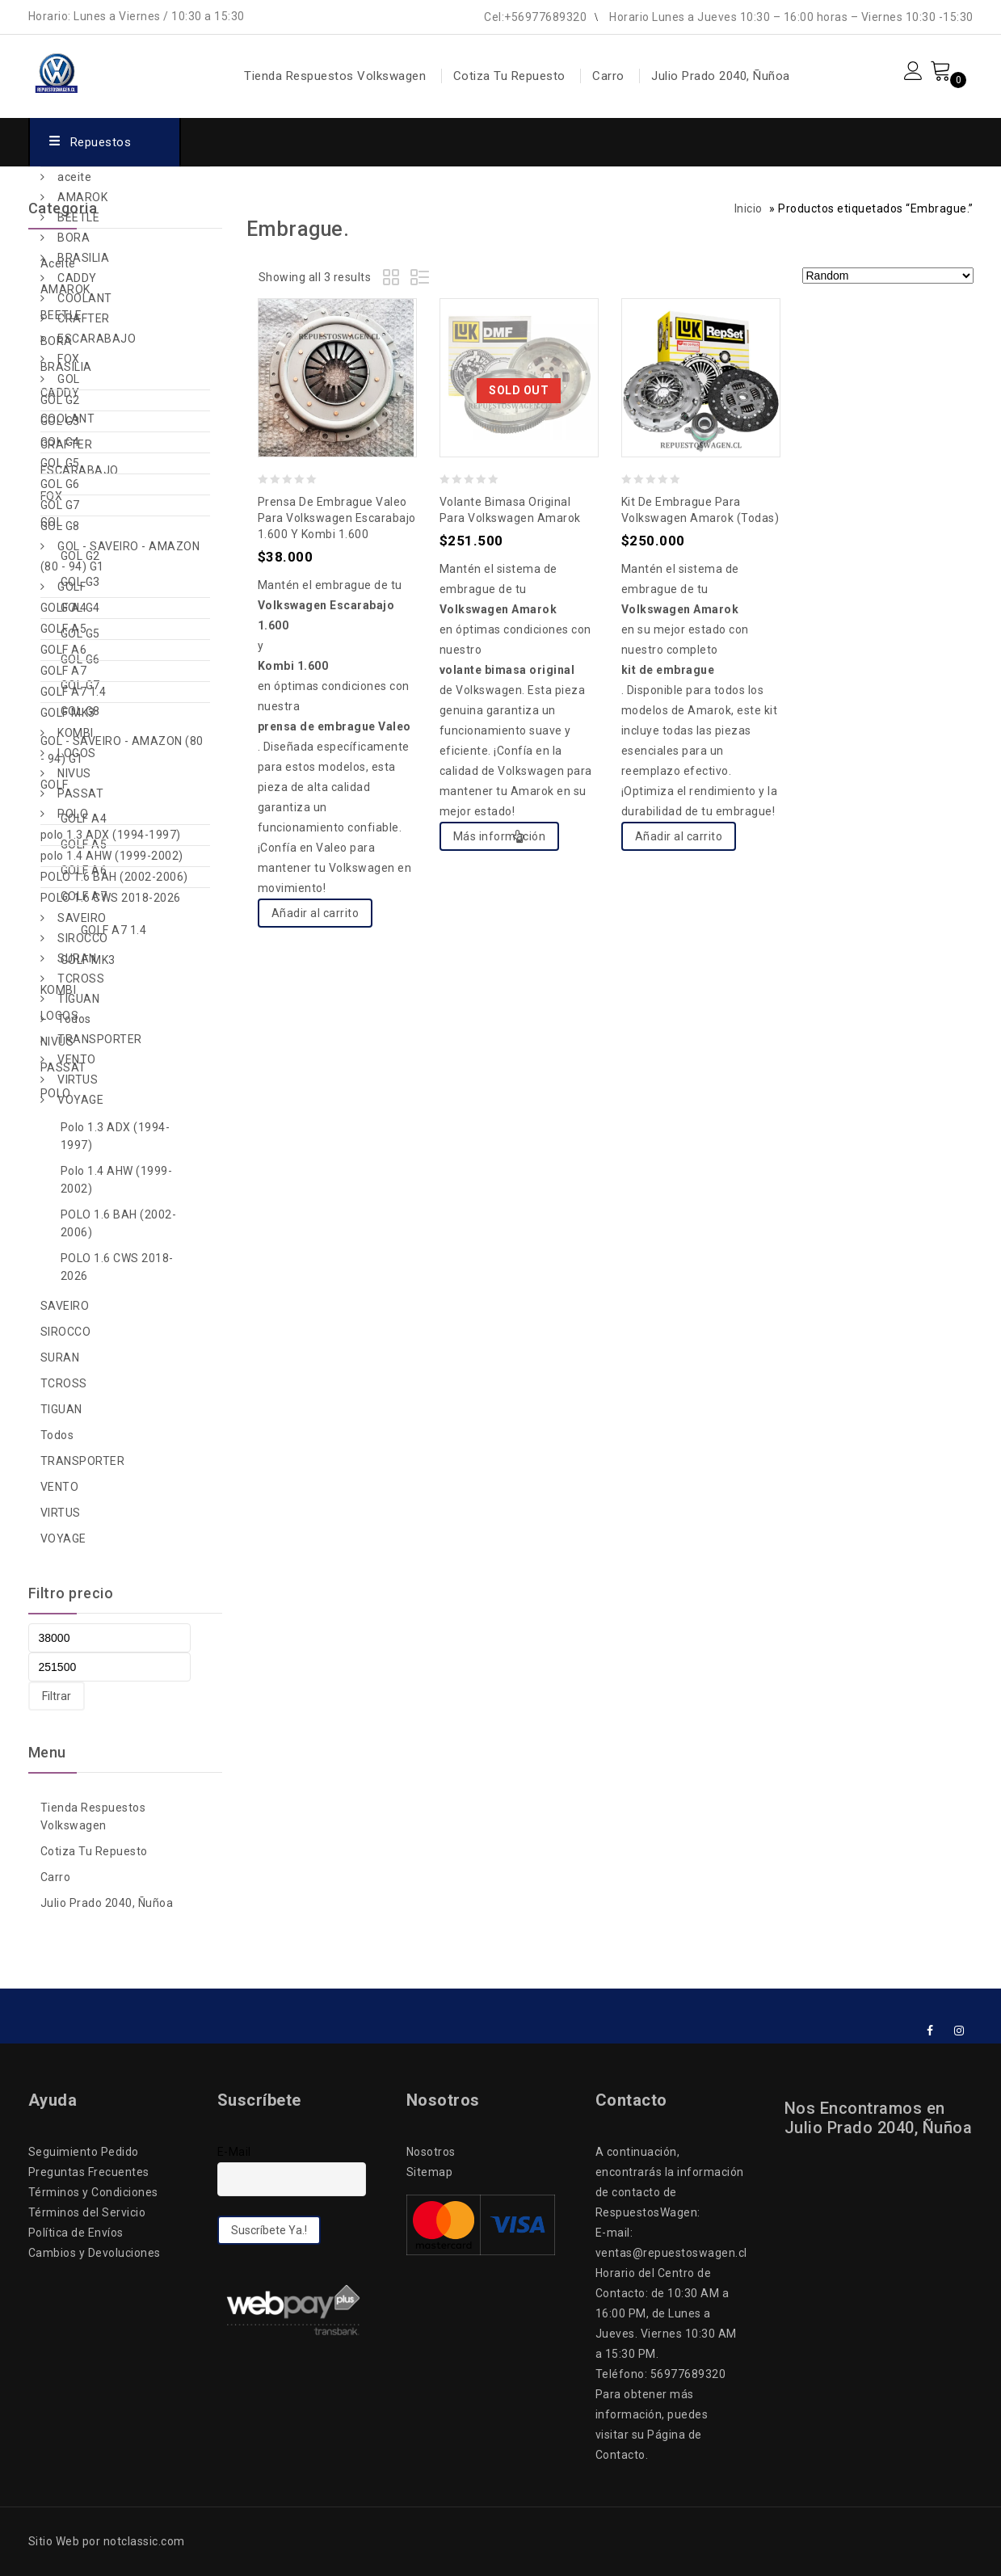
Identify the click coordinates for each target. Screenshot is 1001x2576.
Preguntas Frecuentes (88, 2172)
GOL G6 (60, 484)
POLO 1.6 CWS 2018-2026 (110, 897)
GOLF (71, 586)
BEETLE (78, 217)
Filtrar (56, 1696)
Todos (74, 1018)
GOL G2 (60, 400)
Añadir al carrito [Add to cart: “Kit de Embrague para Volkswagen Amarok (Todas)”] (679, 836)
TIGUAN (78, 998)
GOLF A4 (63, 607)
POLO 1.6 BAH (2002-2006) (114, 876)
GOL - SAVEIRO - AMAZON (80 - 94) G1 (120, 556)
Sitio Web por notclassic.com (106, 2541)
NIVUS (74, 773)
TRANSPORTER (99, 1039)
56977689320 (688, 2374)
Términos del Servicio (87, 2212)
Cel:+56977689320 (535, 17)
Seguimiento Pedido (83, 2151)
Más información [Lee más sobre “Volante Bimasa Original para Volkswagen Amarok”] (499, 836)
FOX (68, 358)
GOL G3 (60, 421)
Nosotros (431, 2151)
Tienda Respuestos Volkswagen (335, 76)
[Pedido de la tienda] (888, 275)
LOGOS (76, 753)
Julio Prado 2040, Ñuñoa (720, 76)
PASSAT (80, 793)
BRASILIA (83, 257)
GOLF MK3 (67, 712)
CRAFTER (83, 318)
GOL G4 (60, 442)
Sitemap (429, 2172)
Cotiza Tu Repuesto (509, 76)
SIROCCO (82, 938)
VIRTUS (77, 1079)
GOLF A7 (63, 670)
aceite (74, 176)
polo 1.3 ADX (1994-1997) (110, 834)
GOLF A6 (63, 649)
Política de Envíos (76, 2232)
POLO (72, 813)
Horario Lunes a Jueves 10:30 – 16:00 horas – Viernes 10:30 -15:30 (791, 17)
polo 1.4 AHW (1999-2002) (111, 855)
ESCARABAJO (96, 338)
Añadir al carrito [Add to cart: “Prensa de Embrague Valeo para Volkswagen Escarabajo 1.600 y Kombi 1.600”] (315, 913)
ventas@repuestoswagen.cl (671, 2252)
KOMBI (75, 732)
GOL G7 (60, 505)
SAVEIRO (82, 917)
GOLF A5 (63, 628)
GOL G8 (60, 526)
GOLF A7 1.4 (73, 691)
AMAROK (82, 197)
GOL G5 (60, 463)
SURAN (77, 958)
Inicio (748, 208)
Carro (608, 76)
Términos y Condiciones (93, 2192)
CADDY (77, 277)
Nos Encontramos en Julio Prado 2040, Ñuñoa (878, 2117)
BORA (73, 237)
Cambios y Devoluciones (94, 2252)
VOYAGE (80, 1099)
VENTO (76, 1059)
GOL (68, 379)
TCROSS (80, 978)
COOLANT (84, 298)
